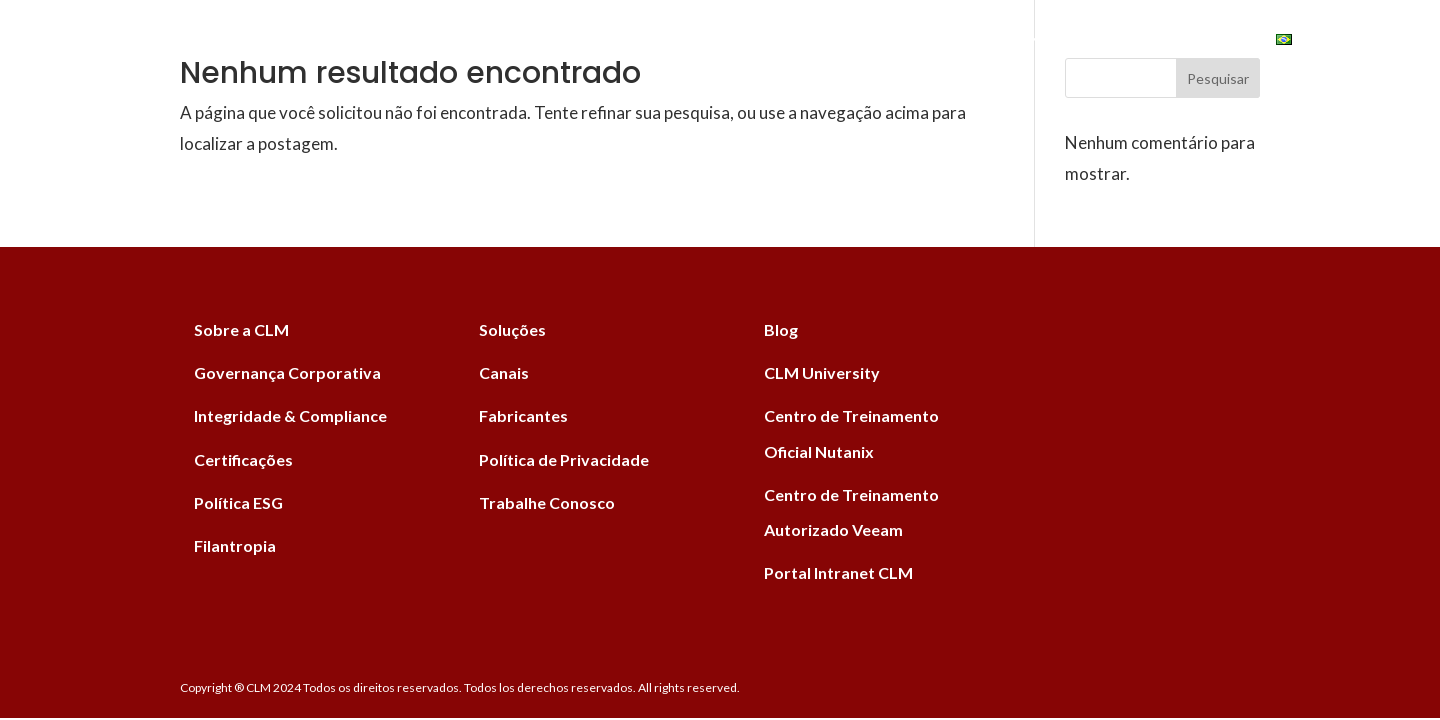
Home (353, 42)
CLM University (822, 372)
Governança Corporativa (287, 372)
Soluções (445, 42)
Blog (854, 42)
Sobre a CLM (241, 329)
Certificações (243, 459)
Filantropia (235, 545)
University (1186, 42)
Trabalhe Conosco (547, 502)
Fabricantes (670, 42)
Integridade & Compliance (290, 415)
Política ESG (238, 502)
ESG (1080, 42)
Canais (778, 42)
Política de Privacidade (564, 459)
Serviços (552, 42)
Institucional (960, 42)
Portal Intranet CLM (838, 572)
